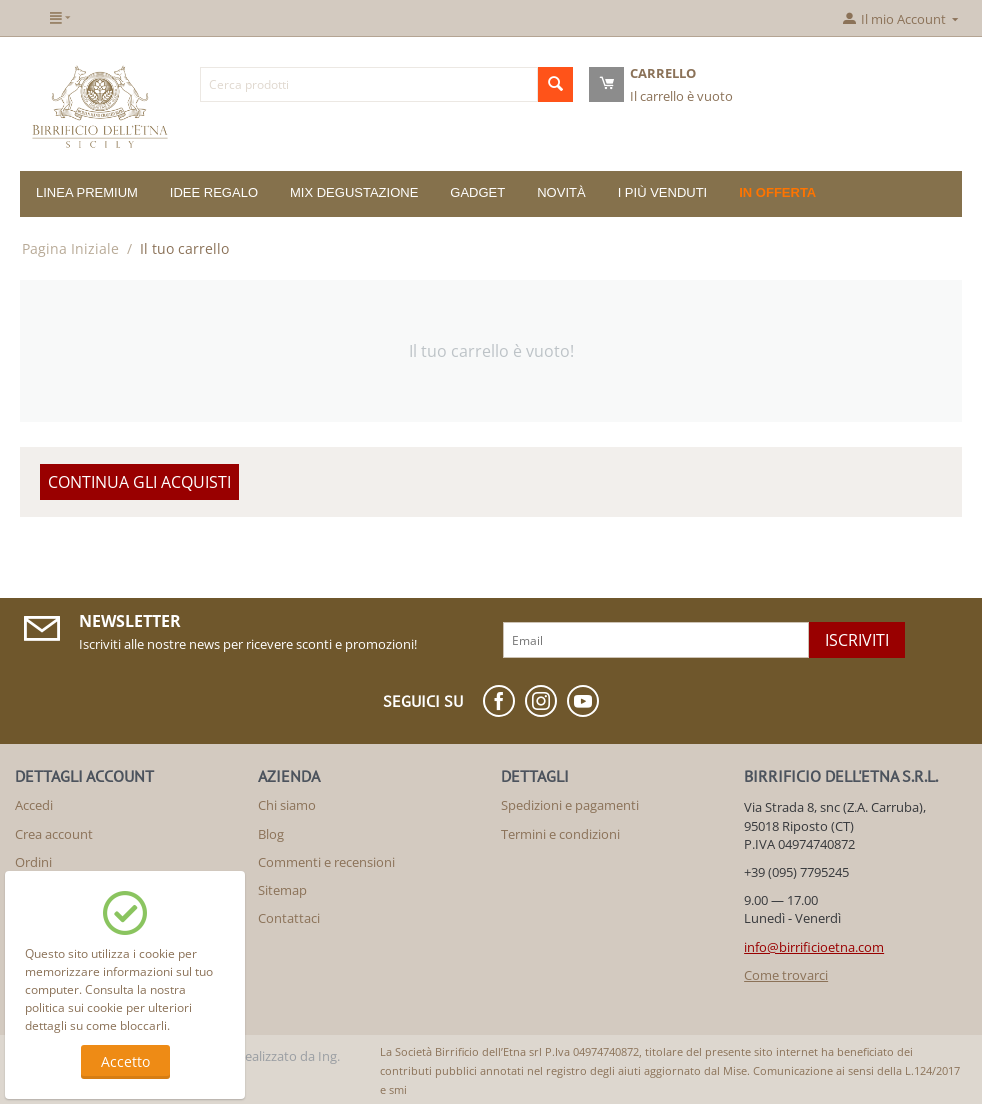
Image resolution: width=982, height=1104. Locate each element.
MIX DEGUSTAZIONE (354, 192)
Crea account (54, 834)
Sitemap (282, 890)
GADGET (477, 192)
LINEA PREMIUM (87, 192)
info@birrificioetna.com (814, 947)
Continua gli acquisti (139, 482)
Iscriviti (857, 640)
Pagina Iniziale (70, 248)
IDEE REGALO (214, 192)
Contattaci (289, 918)
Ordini (33, 862)
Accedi (34, 805)
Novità (561, 192)
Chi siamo (287, 805)
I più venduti (663, 192)
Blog (271, 834)
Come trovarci (786, 975)
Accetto (125, 1061)
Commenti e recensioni (326, 862)
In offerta (777, 192)
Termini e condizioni (560, 834)
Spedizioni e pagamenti (570, 805)
